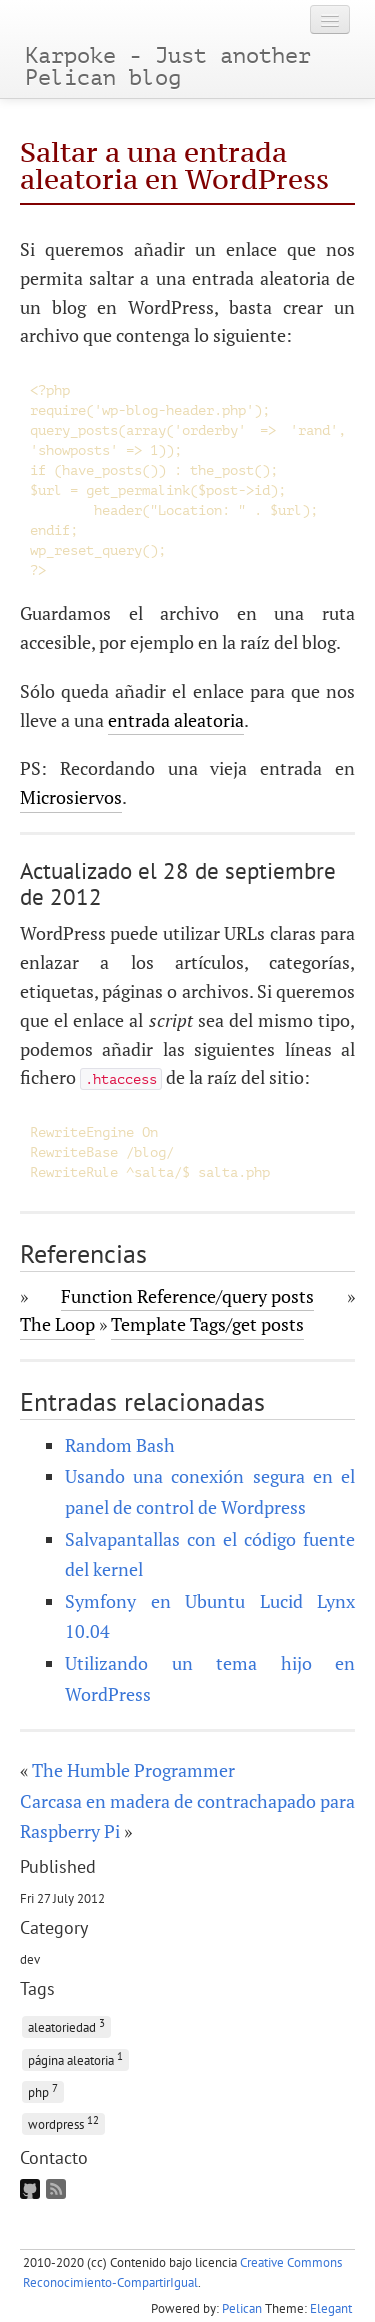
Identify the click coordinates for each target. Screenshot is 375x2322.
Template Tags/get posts (207, 1324)
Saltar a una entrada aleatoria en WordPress (174, 165)
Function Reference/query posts (187, 1296)
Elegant (331, 2308)
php (43, 2090)
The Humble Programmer (133, 1770)
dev (30, 1959)
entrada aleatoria (176, 720)
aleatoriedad (66, 2025)
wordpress (63, 2122)
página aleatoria (75, 2058)
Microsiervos (71, 797)
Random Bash (120, 1445)
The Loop (57, 1324)
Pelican (242, 2308)
